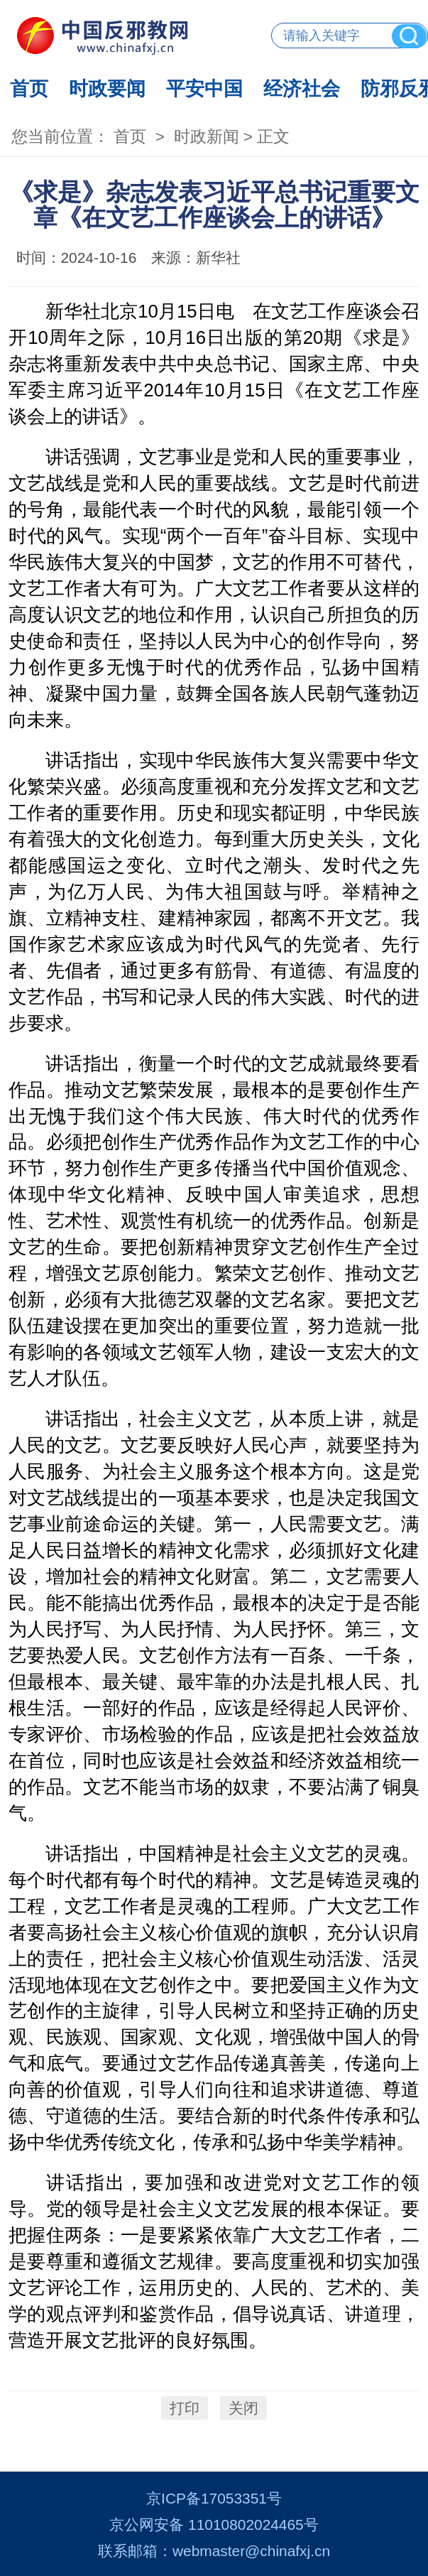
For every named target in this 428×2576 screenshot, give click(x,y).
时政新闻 (206, 137)
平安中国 (204, 88)
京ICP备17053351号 (214, 2498)
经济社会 (301, 88)
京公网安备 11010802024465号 (213, 2524)
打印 (184, 2408)
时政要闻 (107, 88)
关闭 (243, 2408)
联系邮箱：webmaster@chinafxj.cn (214, 2551)
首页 (29, 88)
